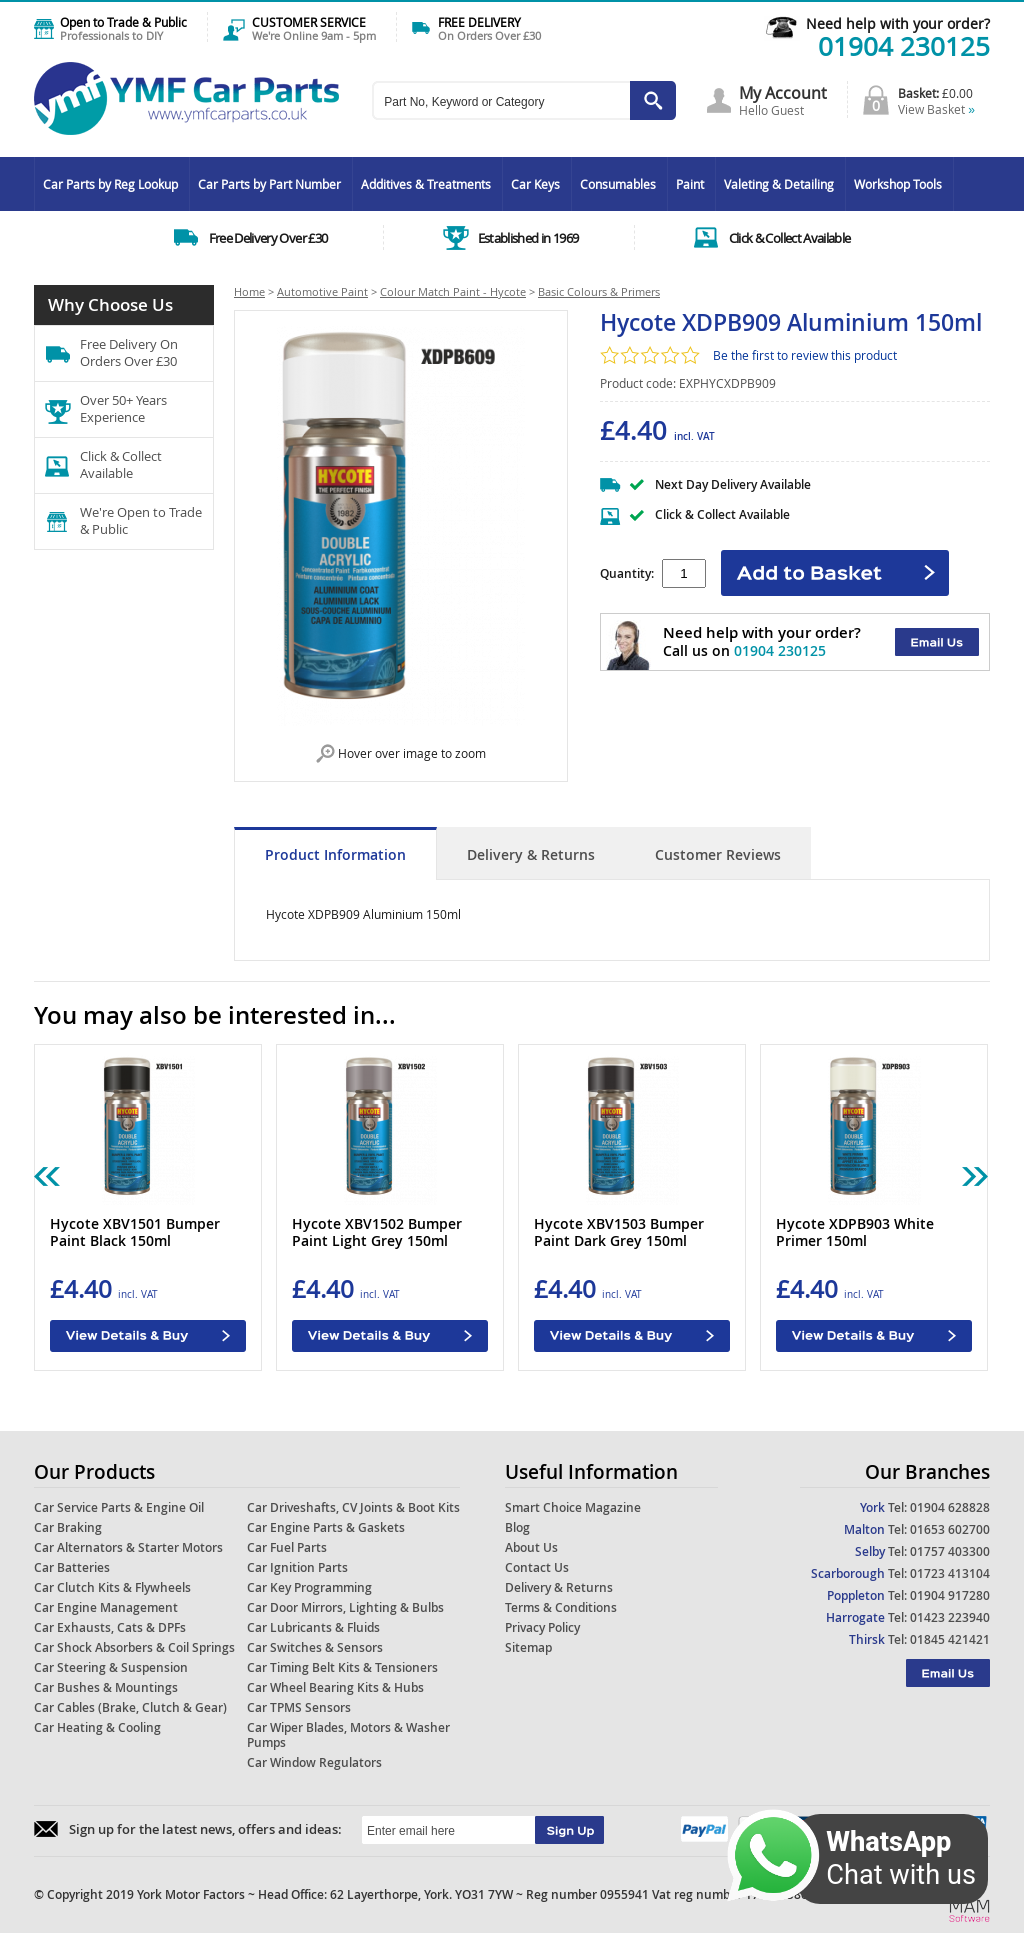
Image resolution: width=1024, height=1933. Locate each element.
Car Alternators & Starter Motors (128, 1547)
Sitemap (528, 1647)
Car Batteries (72, 1567)
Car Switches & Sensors (315, 1647)
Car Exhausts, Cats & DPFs (110, 1627)
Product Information (335, 854)
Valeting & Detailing (779, 184)
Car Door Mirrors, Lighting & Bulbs (345, 1607)
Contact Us (537, 1567)
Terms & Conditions (561, 1607)
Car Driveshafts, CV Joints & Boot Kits (353, 1507)
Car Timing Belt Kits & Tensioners (342, 1667)
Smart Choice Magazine (573, 1507)
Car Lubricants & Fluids (313, 1627)
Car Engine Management (106, 1607)
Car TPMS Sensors (299, 1707)
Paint (690, 184)
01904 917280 (950, 1595)
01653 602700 (950, 1529)
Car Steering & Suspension (111, 1667)
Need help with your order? (898, 23)
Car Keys (535, 184)
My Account (783, 93)
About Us (531, 1547)
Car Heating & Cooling (97, 1727)
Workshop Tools (898, 184)
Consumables (618, 184)
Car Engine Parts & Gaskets (326, 1527)
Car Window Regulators (314, 1762)
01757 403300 (950, 1551)
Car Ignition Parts (297, 1567)
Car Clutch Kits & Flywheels (112, 1587)
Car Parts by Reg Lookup (110, 184)
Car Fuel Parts (287, 1547)
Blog (517, 1527)
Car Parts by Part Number (269, 184)
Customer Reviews (718, 854)
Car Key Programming (309, 1587)
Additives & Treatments (426, 184)
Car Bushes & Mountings (106, 1687)
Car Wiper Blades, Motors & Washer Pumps (348, 1735)
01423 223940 (950, 1617)
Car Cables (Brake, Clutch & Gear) (130, 1707)
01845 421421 (950, 1639)
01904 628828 (950, 1507)
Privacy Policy (542, 1627)
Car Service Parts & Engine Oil (119, 1507)
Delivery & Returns (531, 854)
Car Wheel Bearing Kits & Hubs (335, 1687)
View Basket (936, 109)
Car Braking (68, 1527)
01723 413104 (950, 1573)
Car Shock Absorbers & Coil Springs (134, 1647)
